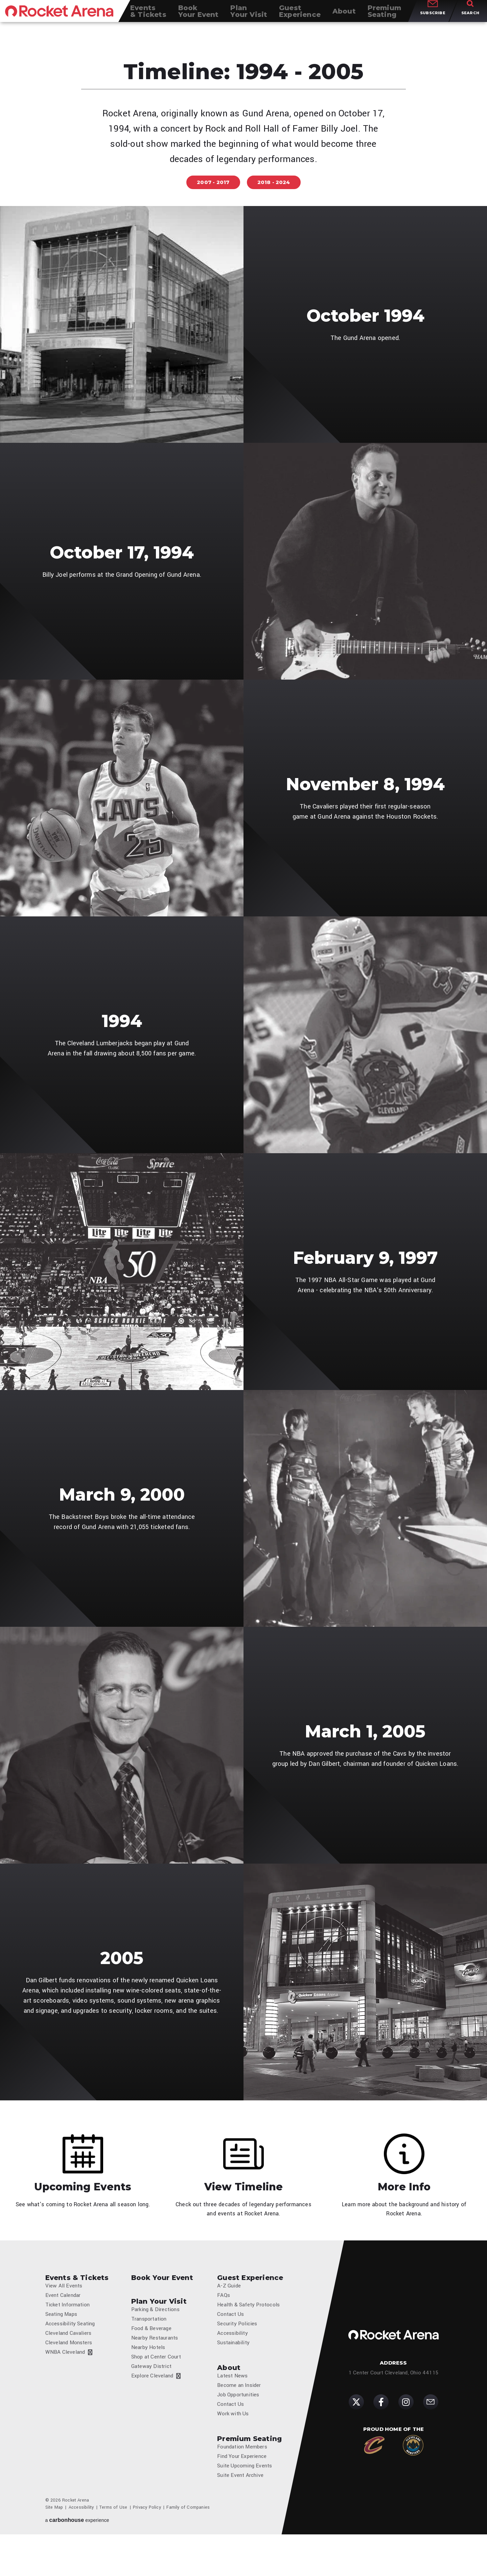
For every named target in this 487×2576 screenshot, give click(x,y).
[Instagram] (406, 2435)
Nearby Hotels (148, 2379)
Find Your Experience (241, 2498)
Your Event (198, 17)
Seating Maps (61, 2345)
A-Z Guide (229, 2317)
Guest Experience (250, 2304)
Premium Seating (249, 2475)
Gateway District (151, 2397)
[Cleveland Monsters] (413, 2479)
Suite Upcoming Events (244, 2507)
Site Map (54, 2549)
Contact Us (230, 2345)
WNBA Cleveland (65, 2383)
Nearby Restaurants (154, 2369)
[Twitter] (356, 2435)
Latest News (232, 2412)
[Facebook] (381, 2435)
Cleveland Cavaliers (68, 2364)
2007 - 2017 (213, 182)
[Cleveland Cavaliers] (374, 2479)
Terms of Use (113, 2549)
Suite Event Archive (240, 2517)
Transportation (149, 2350)
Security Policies (237, 2355)
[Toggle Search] (470, 17)
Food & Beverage (151, 2360)
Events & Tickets (77, 2304)
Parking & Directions (155, 2341)
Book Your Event (162, 2304)
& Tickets (148, 17)
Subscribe (432, 19)
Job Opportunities (238, 2431)
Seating (384, 17)
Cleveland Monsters (68, 2374)
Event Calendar (63, 2326)
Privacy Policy (147, 2549)
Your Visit (248, 17)
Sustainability (233, 2374)
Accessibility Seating (70, 2355)
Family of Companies (188, 2549)
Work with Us (233, 2450)
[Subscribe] (430, 2435)
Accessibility (232, 2364)
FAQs (223, 2326)
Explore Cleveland (152, 2407)
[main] (243, 1133)
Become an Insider (239, 2421)
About (228, 2399)
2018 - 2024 (273, 182)
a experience (77, 2561)
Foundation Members (242, 2488)
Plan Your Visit (159, 2327)
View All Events (64, 2317)
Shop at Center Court (156, 2388)
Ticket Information (67, 2336)
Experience (300, 17)
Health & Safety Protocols (248, 2336)
